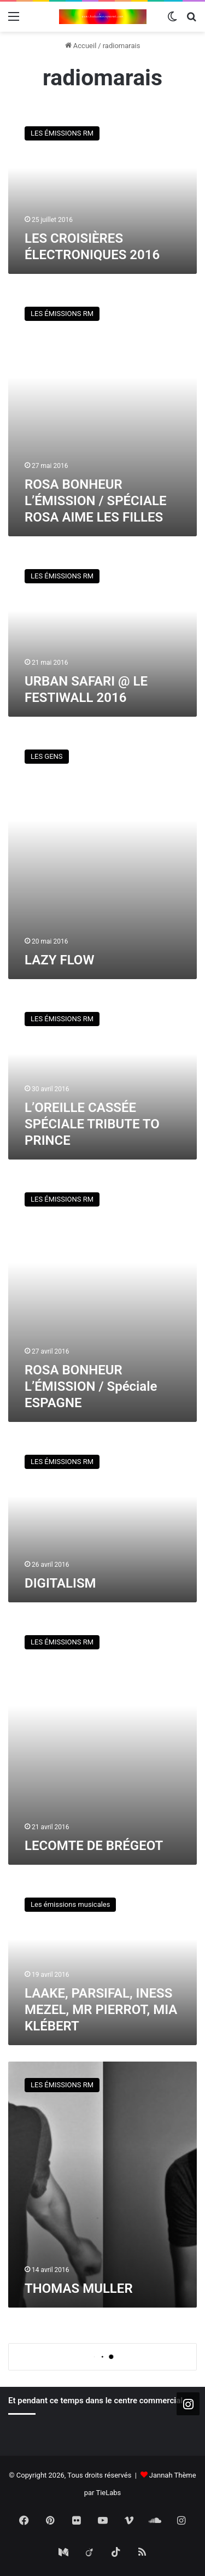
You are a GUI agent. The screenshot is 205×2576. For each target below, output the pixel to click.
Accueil (81, 46)
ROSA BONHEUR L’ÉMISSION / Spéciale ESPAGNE (91, 1386)
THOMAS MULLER (79, 2288)
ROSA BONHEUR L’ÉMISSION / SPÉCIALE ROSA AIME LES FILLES (95, 501)
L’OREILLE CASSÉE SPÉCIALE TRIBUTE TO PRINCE (92, 1124)
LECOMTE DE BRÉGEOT (94, 1845)
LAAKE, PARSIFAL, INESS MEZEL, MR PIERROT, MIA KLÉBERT (101, 2010)
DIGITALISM (60, 1583)
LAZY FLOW (59, 960)
